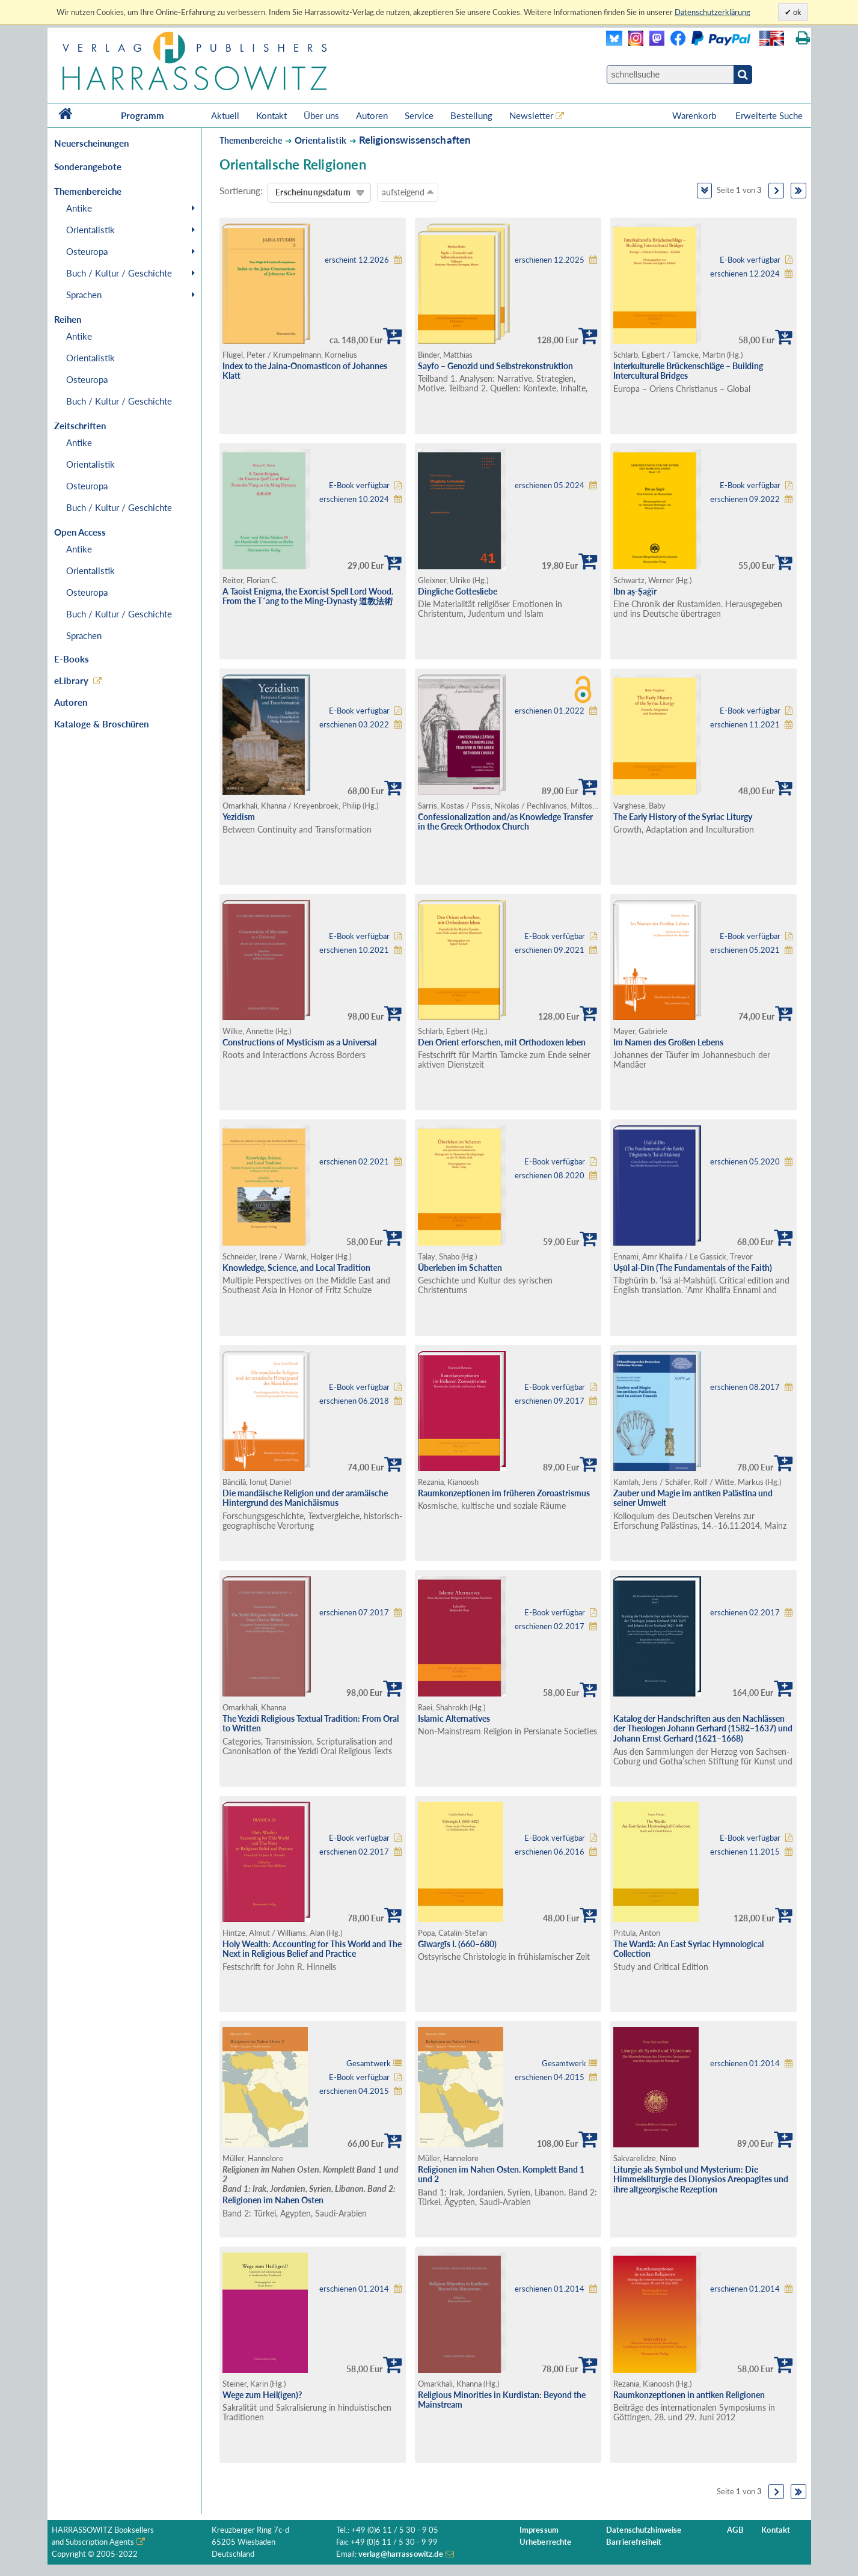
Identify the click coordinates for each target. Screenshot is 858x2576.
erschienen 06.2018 (354, 1401)
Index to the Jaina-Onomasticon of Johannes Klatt (304, 371)
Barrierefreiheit (633, 2542)
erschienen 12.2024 (745, 273)
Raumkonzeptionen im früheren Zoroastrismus (504, 1493)
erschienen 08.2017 (745, 1387)
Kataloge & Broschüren (101, 723)
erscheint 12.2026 (357, 260)
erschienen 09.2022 (745, 499)
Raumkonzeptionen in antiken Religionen (689, 2395)
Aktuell (225, 115)
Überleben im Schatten (460, 1267)
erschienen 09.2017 (549, 1401)
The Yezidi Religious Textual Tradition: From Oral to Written (310, 1723)
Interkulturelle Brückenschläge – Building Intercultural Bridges (688, 371)
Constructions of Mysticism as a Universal (299, 1042)
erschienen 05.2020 (745, 1161)
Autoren (372, 115)
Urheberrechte (545, 2542)
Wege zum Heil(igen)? (262, 2395)
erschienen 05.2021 (745, 950)
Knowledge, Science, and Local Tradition (296, 1267)
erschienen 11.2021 (745, 724)
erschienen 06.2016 (549, 1851)
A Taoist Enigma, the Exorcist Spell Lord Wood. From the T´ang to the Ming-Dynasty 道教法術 (307, 596)
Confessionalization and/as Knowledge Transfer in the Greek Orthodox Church (505, 822)
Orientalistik (90, 229)
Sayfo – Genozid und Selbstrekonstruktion (495, 366)
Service (419, 115)
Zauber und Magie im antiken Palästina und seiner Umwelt (693, 1498)
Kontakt (271, 115)
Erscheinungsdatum (312, 192)
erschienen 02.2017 (549, 1626)
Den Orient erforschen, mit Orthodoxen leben (502, 1042)
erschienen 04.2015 (354, 2091)
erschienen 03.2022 (354, 724)
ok (796, 12)
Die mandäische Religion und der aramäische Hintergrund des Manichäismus (305, 1498)
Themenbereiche (251, 140)
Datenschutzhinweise (643, 2530)
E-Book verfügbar (750, 260)
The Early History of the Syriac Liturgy (682, 817)
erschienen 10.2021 (354, 950)
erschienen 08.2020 (549, 1175)
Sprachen (84, 294)
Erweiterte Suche (769, 115)
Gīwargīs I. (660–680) (457, 1944)
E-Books (71, 658)
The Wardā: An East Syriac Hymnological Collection (688, 1949)
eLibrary (71, 680)
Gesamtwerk (368, 2063)
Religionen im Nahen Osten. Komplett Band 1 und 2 (501, 2174)
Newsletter (531, 115)
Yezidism (238, 817)
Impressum (539, 2530)
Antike (79, 208)
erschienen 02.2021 (354, 1161)
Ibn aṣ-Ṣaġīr (635, 591)
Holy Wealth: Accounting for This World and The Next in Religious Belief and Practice (312, 1949)
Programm (142, 115)
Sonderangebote (87, 166)
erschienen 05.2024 (549, 485)
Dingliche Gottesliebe (457, 591)
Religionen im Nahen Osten (272, 2200)
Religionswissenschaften (415, 139)
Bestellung (471, 115)
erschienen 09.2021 (549, 950)
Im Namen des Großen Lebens (668, 1042)
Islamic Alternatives (454, 1718)
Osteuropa (87, 251)
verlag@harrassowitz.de (400, 2554)
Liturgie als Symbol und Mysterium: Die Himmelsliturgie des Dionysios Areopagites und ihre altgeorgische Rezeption (700, 2179)
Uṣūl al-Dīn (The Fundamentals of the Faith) (692, 1267)
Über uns (321, 115)
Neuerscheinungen (91, 143)
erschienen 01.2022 (549, 710)
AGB (735, 2530)
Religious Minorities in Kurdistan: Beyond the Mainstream (502, 2400)
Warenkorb (695, 115)
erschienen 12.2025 (549, 260)
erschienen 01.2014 (745, 2063)
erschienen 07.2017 (354, 1612)
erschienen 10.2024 (354, 499)
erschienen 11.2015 (745, 1851)
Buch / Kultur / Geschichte (119, 273)
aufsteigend (408, 192)
